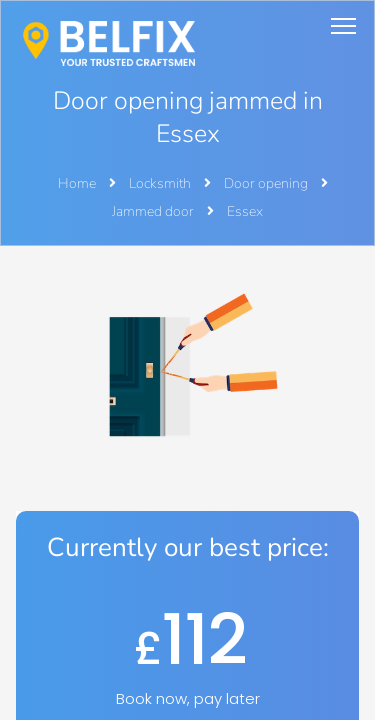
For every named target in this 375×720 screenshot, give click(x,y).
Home (77, 183)
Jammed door (154, 211)
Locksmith (161, 183)
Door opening (267, 183)
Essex (245, 211)
